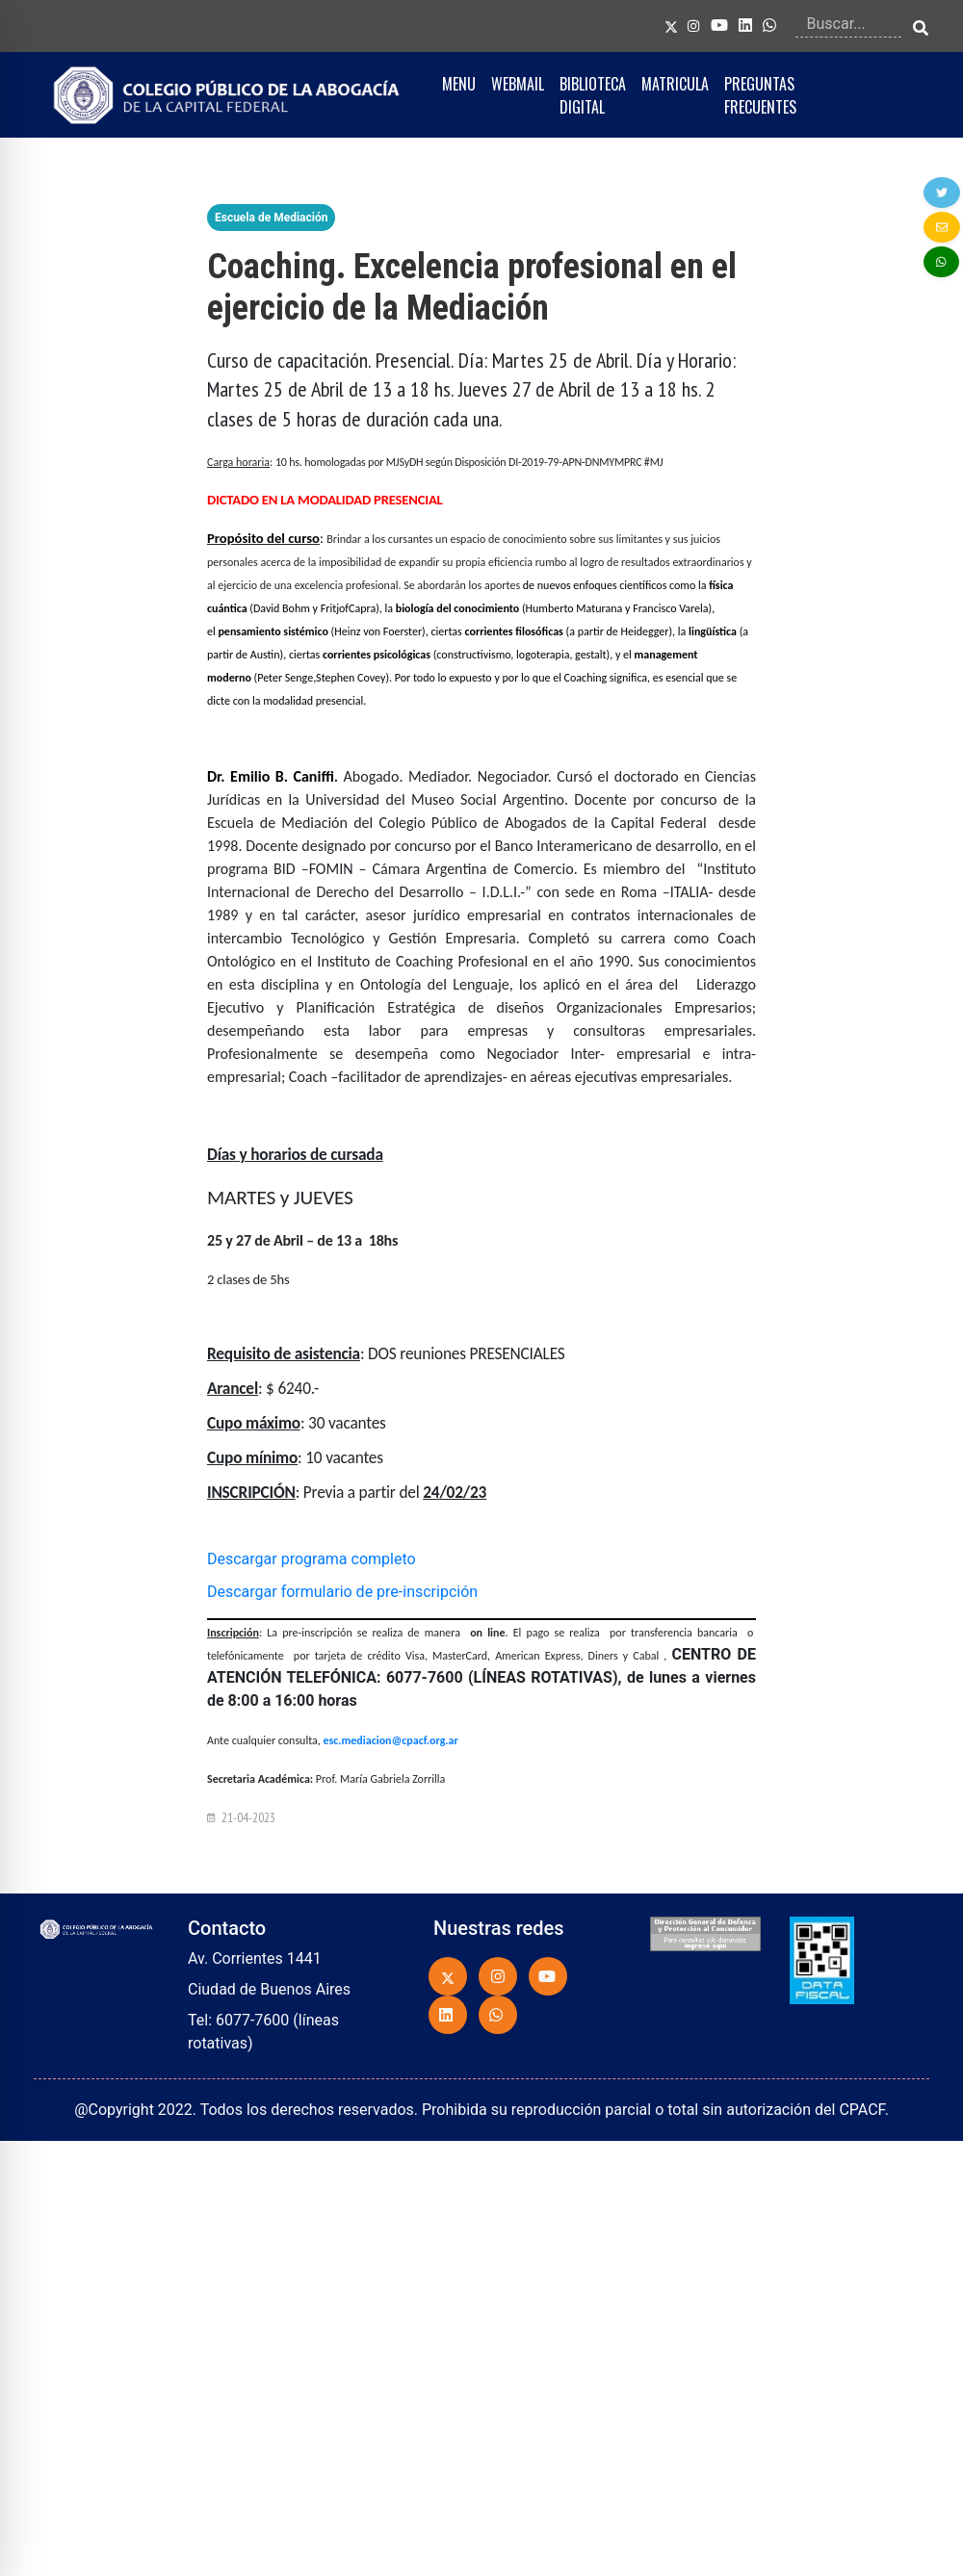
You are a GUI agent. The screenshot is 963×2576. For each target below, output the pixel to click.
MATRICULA (675, 83)
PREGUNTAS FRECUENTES (760, 95)
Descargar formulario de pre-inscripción (342, 1592)
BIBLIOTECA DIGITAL (593, 95)
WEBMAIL (517, 83)
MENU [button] (459, 83)
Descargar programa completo (311, 1559)
